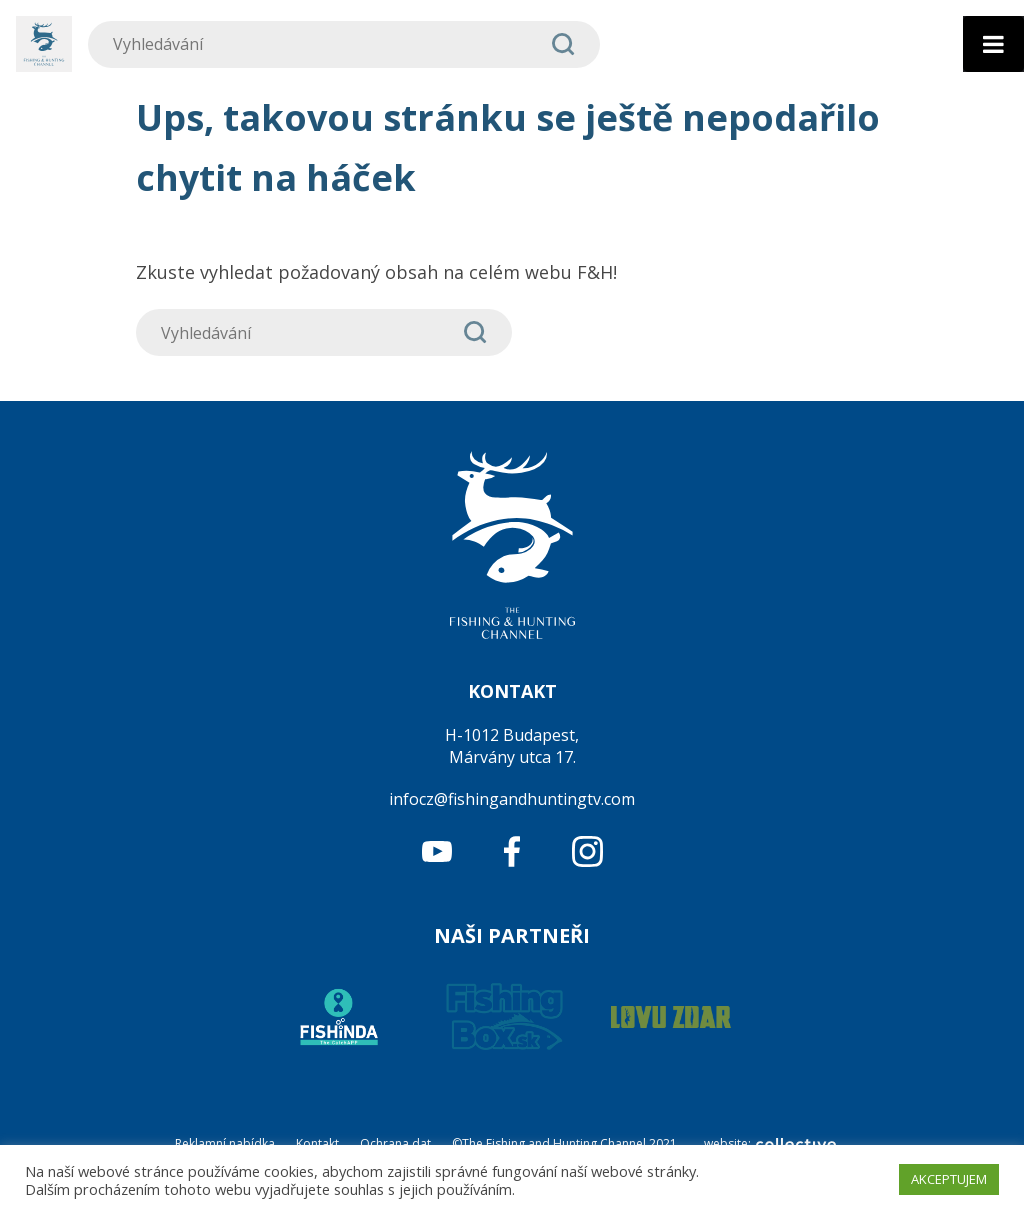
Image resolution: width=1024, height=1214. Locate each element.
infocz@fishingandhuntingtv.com (512, 799)
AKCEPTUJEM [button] (949, 1179)
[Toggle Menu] (993, 44)
